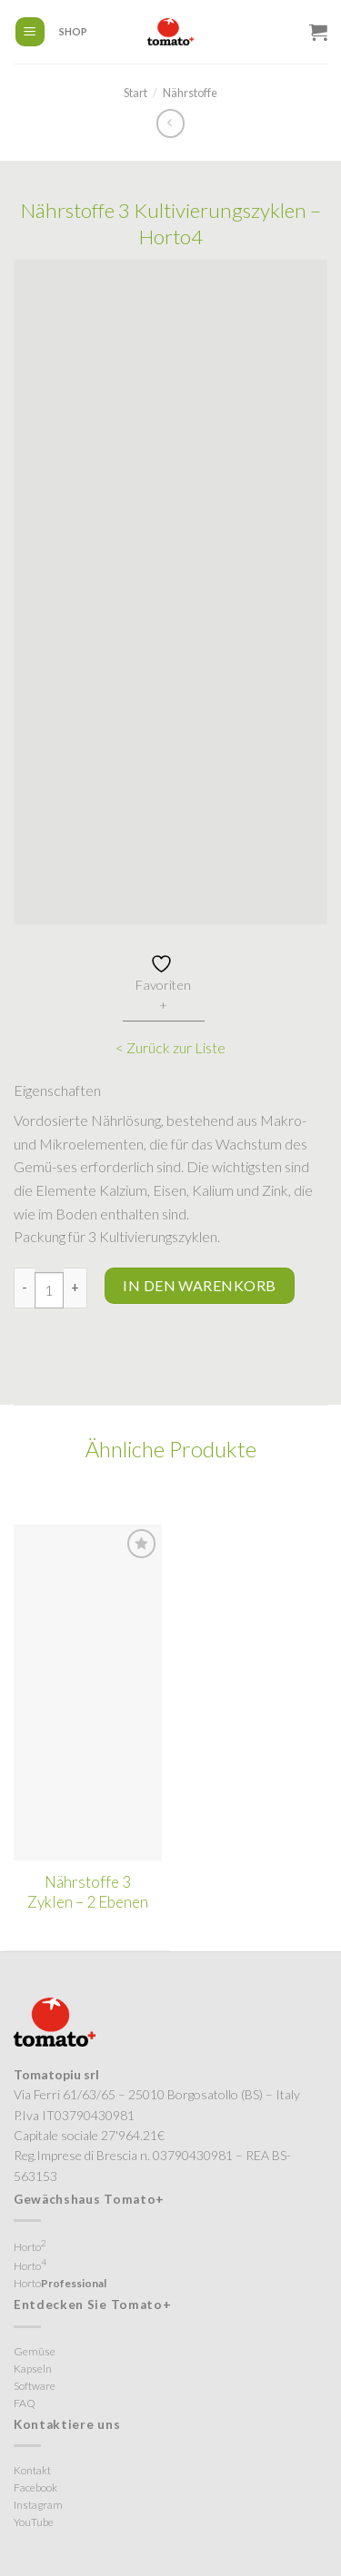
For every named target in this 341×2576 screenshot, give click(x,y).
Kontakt (32, 2470)
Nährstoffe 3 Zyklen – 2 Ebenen (87, 1891)
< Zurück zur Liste (170, 1047)
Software (34, 2386)
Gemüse (34, 2351)
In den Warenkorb (199, 1285)
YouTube (34, 2522)
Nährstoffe (190, 92)
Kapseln (33, 2368)
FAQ (24, 2403)
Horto (30, 2245)
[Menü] (30, 32)
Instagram (38, 2505)
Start (135, 92)
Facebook (35, 2487)
